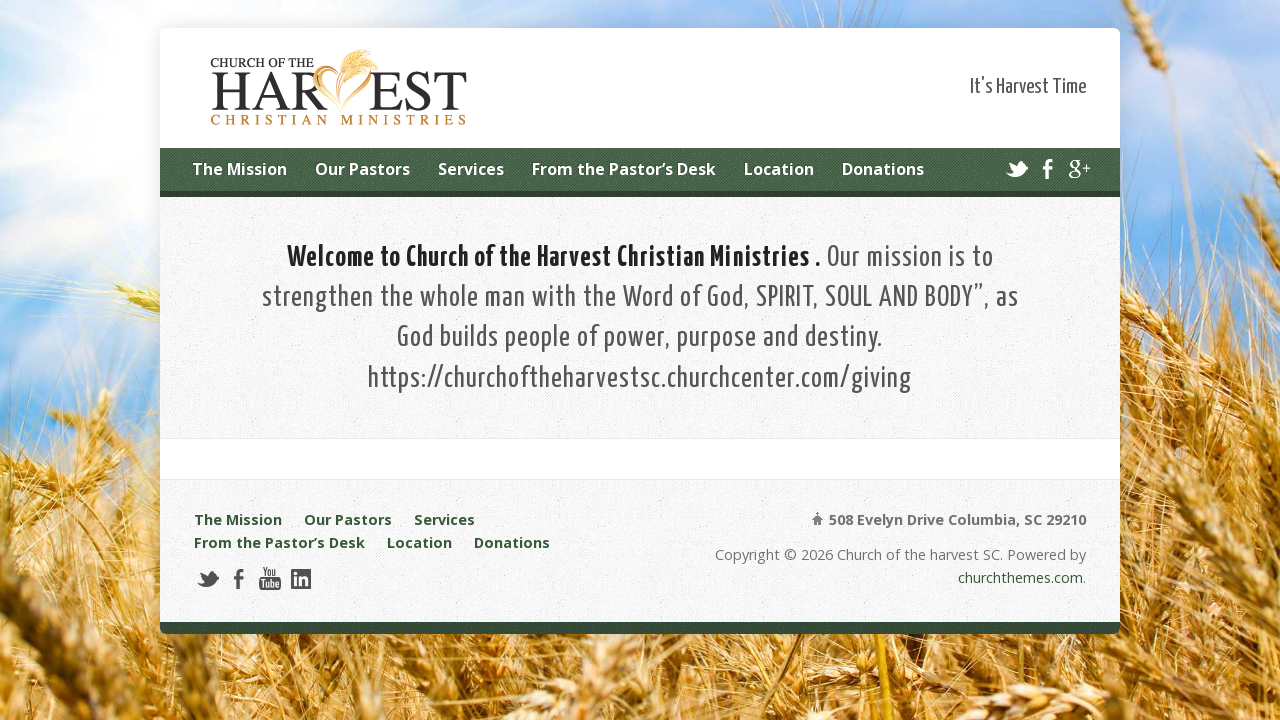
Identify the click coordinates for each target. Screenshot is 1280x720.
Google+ (1078, 168)
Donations (883, 169)
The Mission (239, 169)
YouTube (269, 578)
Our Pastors (362, 169)
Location (779, 169)
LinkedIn (300, 578)
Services (471, 169)
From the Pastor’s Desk (624, 169)
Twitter (1016, 168)
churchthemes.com (1020, 577)
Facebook (1047, 168)
